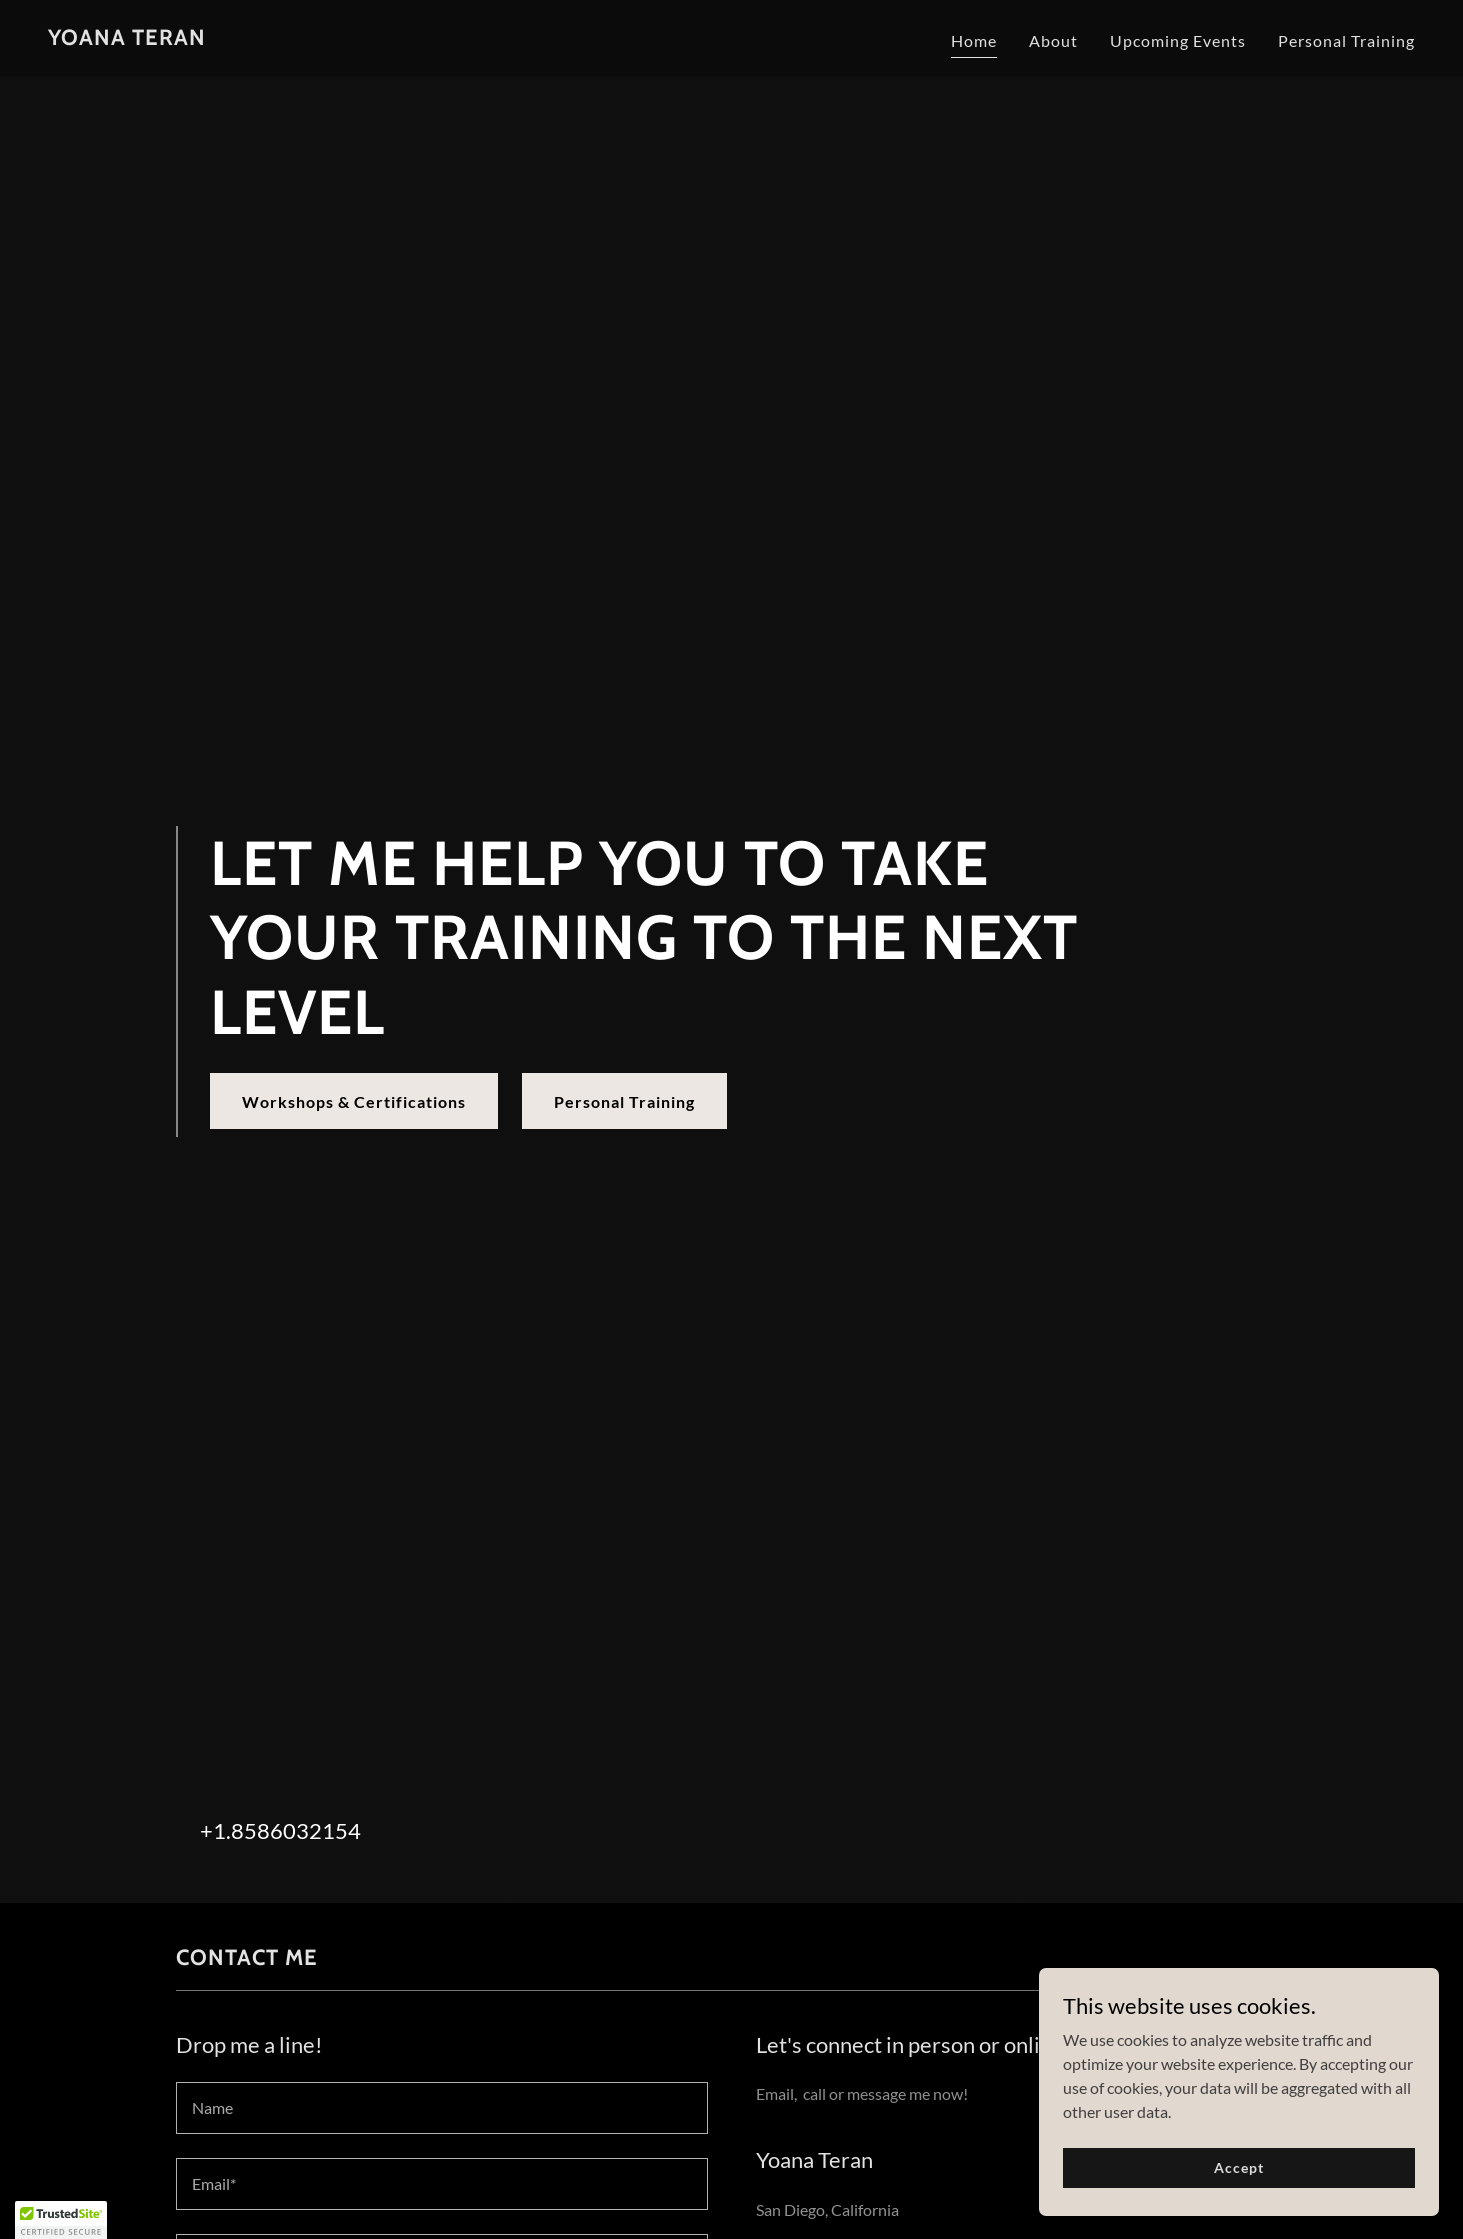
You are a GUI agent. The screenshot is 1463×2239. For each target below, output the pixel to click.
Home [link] (974, 40)
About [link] (1053, 40)
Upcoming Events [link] (1178, 40)
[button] (61, 2220)
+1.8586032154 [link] (280, 1830)
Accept (1238, 2167)
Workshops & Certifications (354, 1101)
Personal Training (624, 1101)
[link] (127, 38)
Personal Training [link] (1346, 40)
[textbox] (442, 2108)
